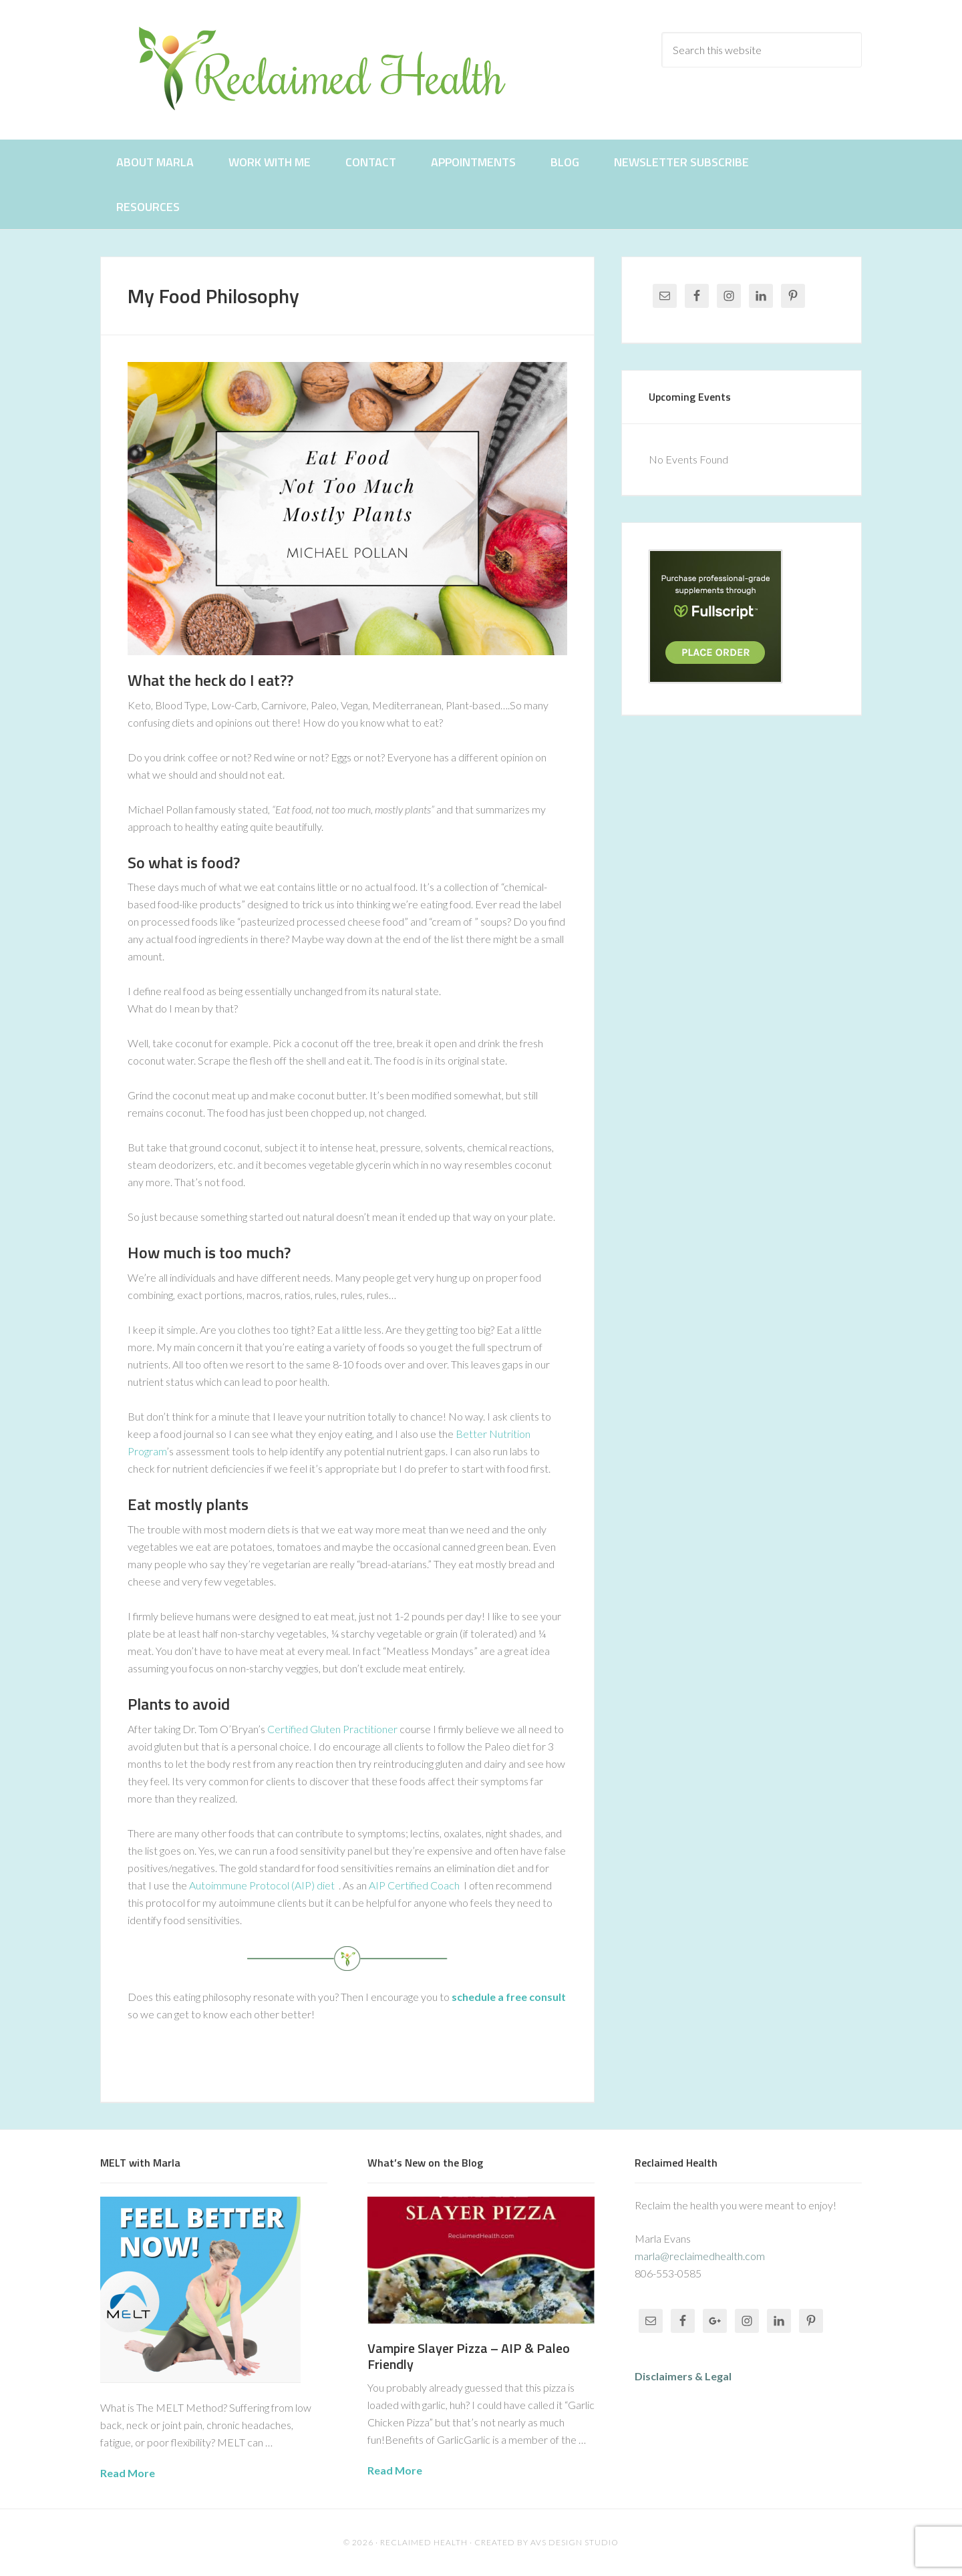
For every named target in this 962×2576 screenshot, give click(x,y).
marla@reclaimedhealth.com (700, 2255)
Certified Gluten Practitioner (332, 1728)
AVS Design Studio (574, 2542)
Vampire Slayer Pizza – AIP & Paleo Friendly (468, 2356)
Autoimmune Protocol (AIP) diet (262, 1885)
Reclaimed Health (334, 68)
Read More (127, 2472)
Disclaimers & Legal (683, 2376)
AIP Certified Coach (414, 1885)
